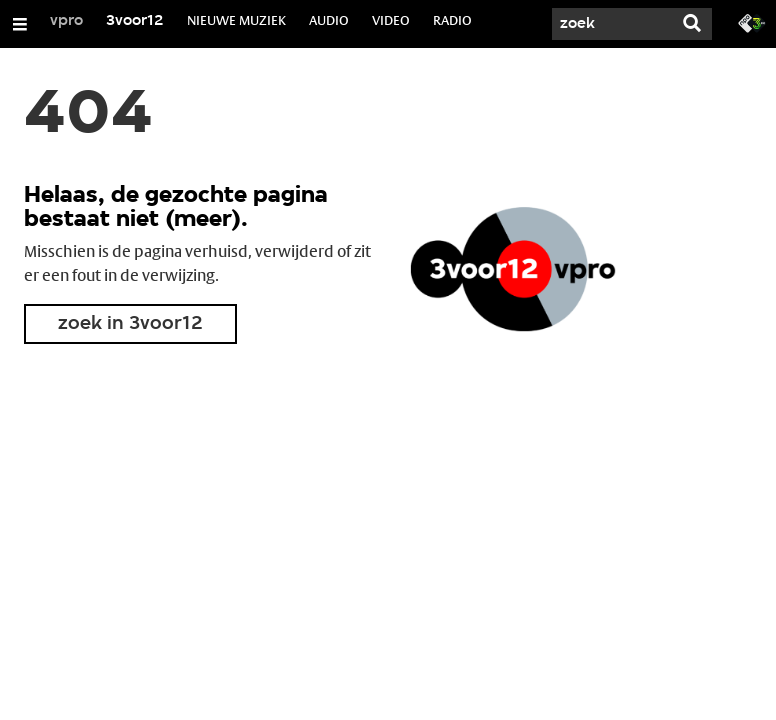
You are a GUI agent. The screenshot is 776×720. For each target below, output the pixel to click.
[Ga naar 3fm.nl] (752, 22)
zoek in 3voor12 (130, 324)
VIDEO (391, 20)
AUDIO (329, 20)
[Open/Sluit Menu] (20, 24)
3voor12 (135, 21)
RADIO (452, 20)
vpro (66, 21)
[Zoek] (612, 24)
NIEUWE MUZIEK (236, 20)
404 (88, 116)
